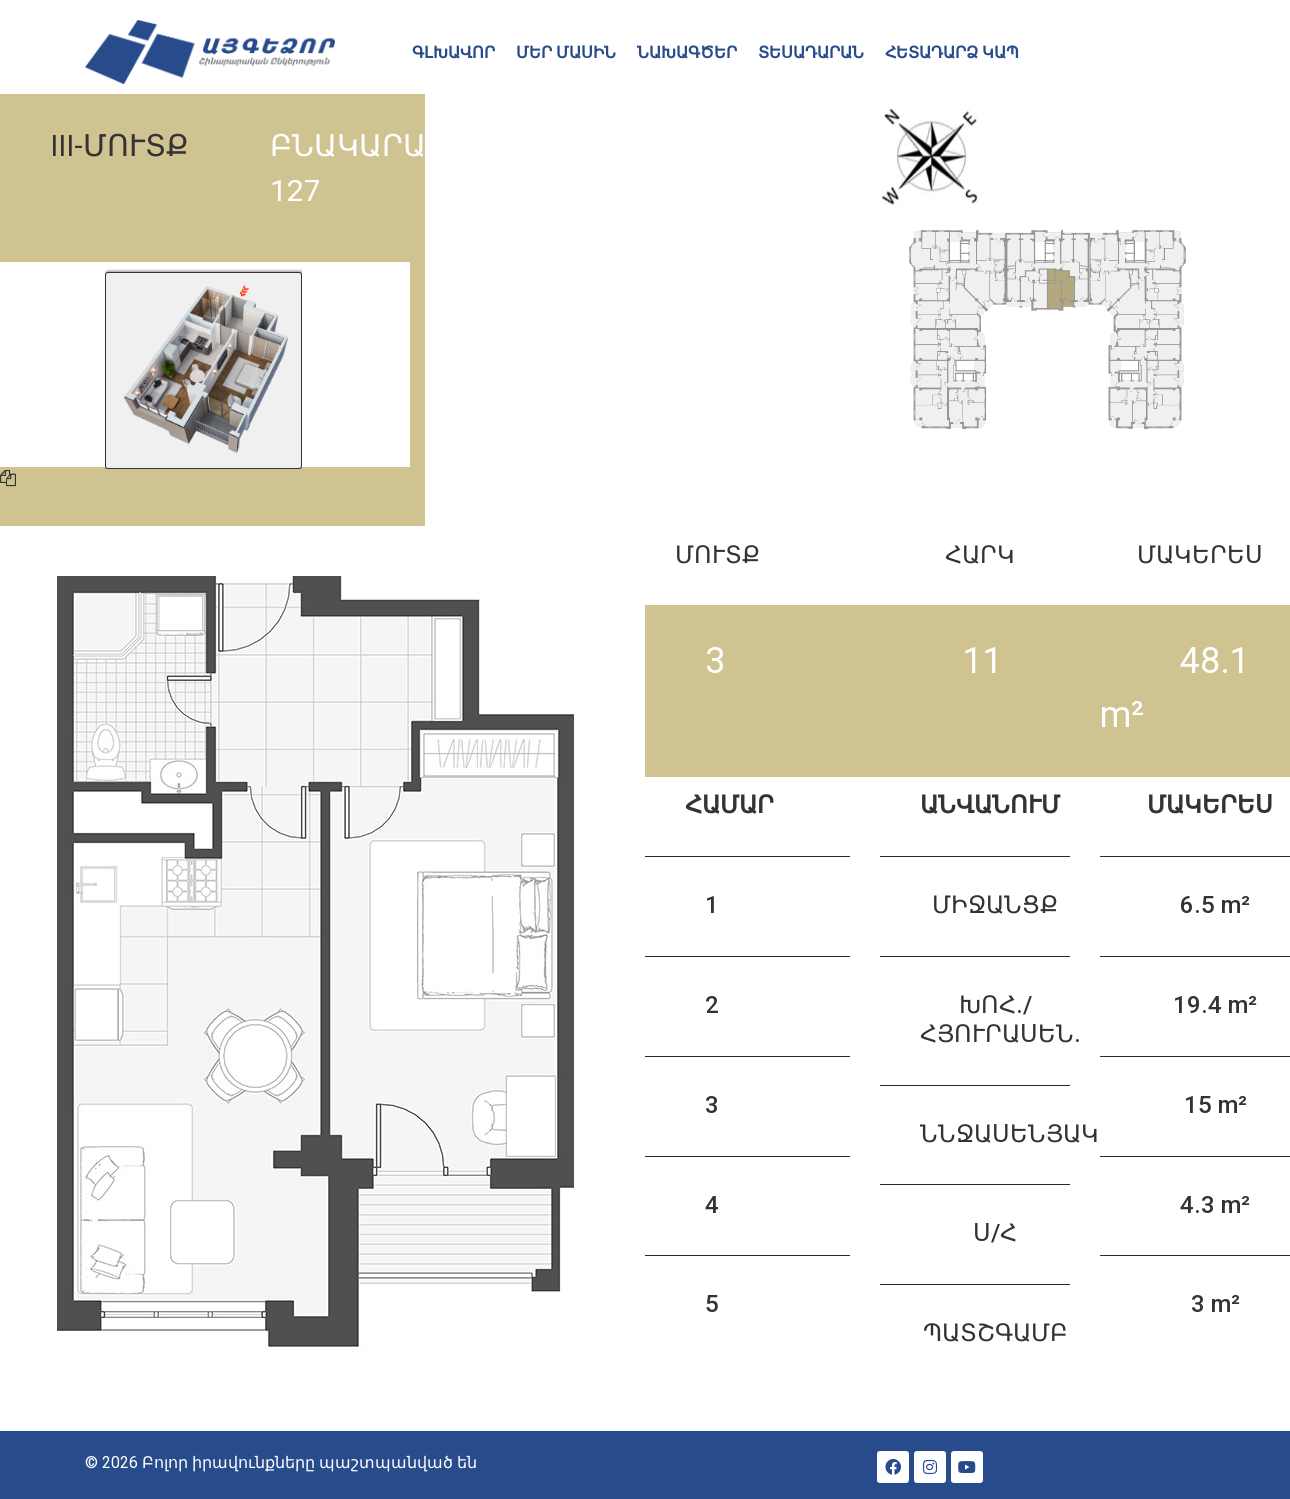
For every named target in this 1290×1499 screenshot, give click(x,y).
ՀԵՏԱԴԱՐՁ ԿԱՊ (952, 52)
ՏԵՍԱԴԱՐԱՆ (811, 52)
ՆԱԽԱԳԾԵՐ (687, 52)
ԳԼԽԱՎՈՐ (453, 52)
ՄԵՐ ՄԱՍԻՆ (566, 52)
